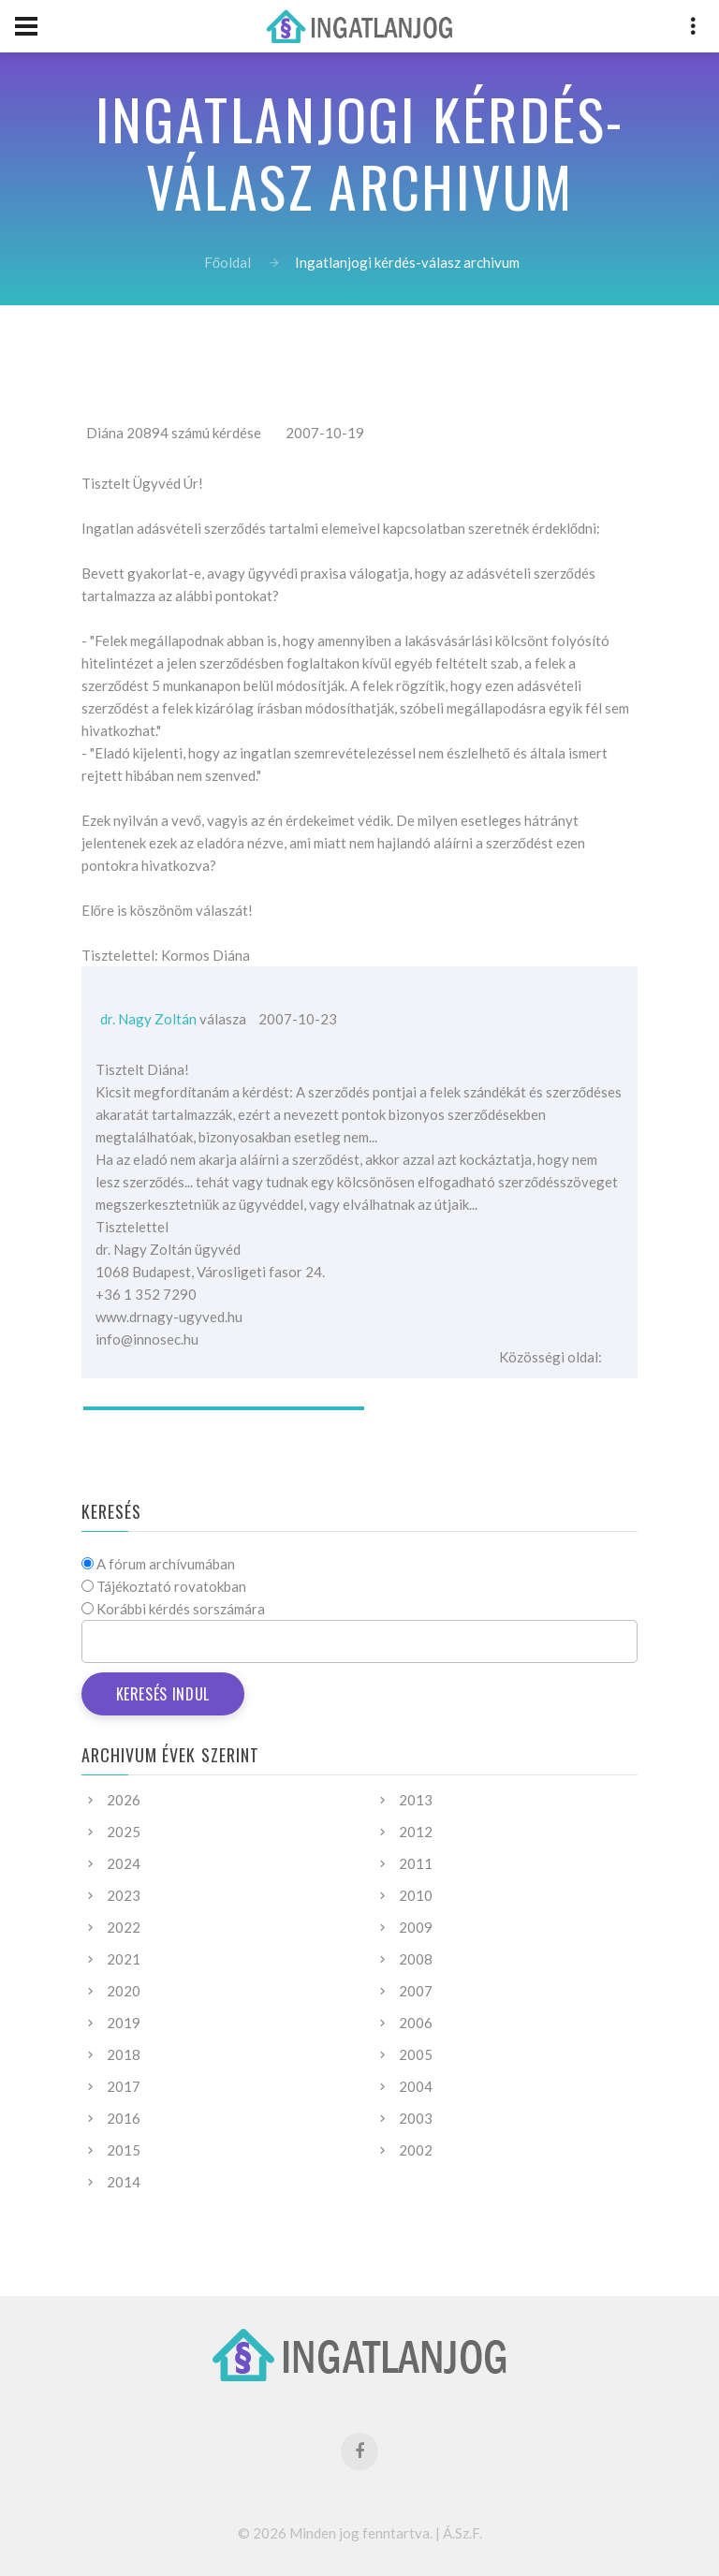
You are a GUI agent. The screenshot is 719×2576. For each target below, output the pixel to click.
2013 (416, 1799)
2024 (123, 1863)
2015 (123, 2150)
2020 (123, 1990)
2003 (416, 2118)
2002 (416, 2150)
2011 (416, 1863)
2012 (416, 1831)
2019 (123, 2022)
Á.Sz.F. (462, 2532)
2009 (416, 1927)
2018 (123, 2054)
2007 (416, 1990)
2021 (123, 1958)
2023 (123, 1895)
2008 (416, 1958)
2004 (416, 2086)
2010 (416, 1895)
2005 (416, 2054)
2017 (123, 2086)
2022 (123, 1927)
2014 (123, 2181)
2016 (123, 2118)
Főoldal (227, 262)
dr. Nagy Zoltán (148, 1018)
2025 (123, 1831)
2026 (123, 1799)
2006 (416, 2022)
